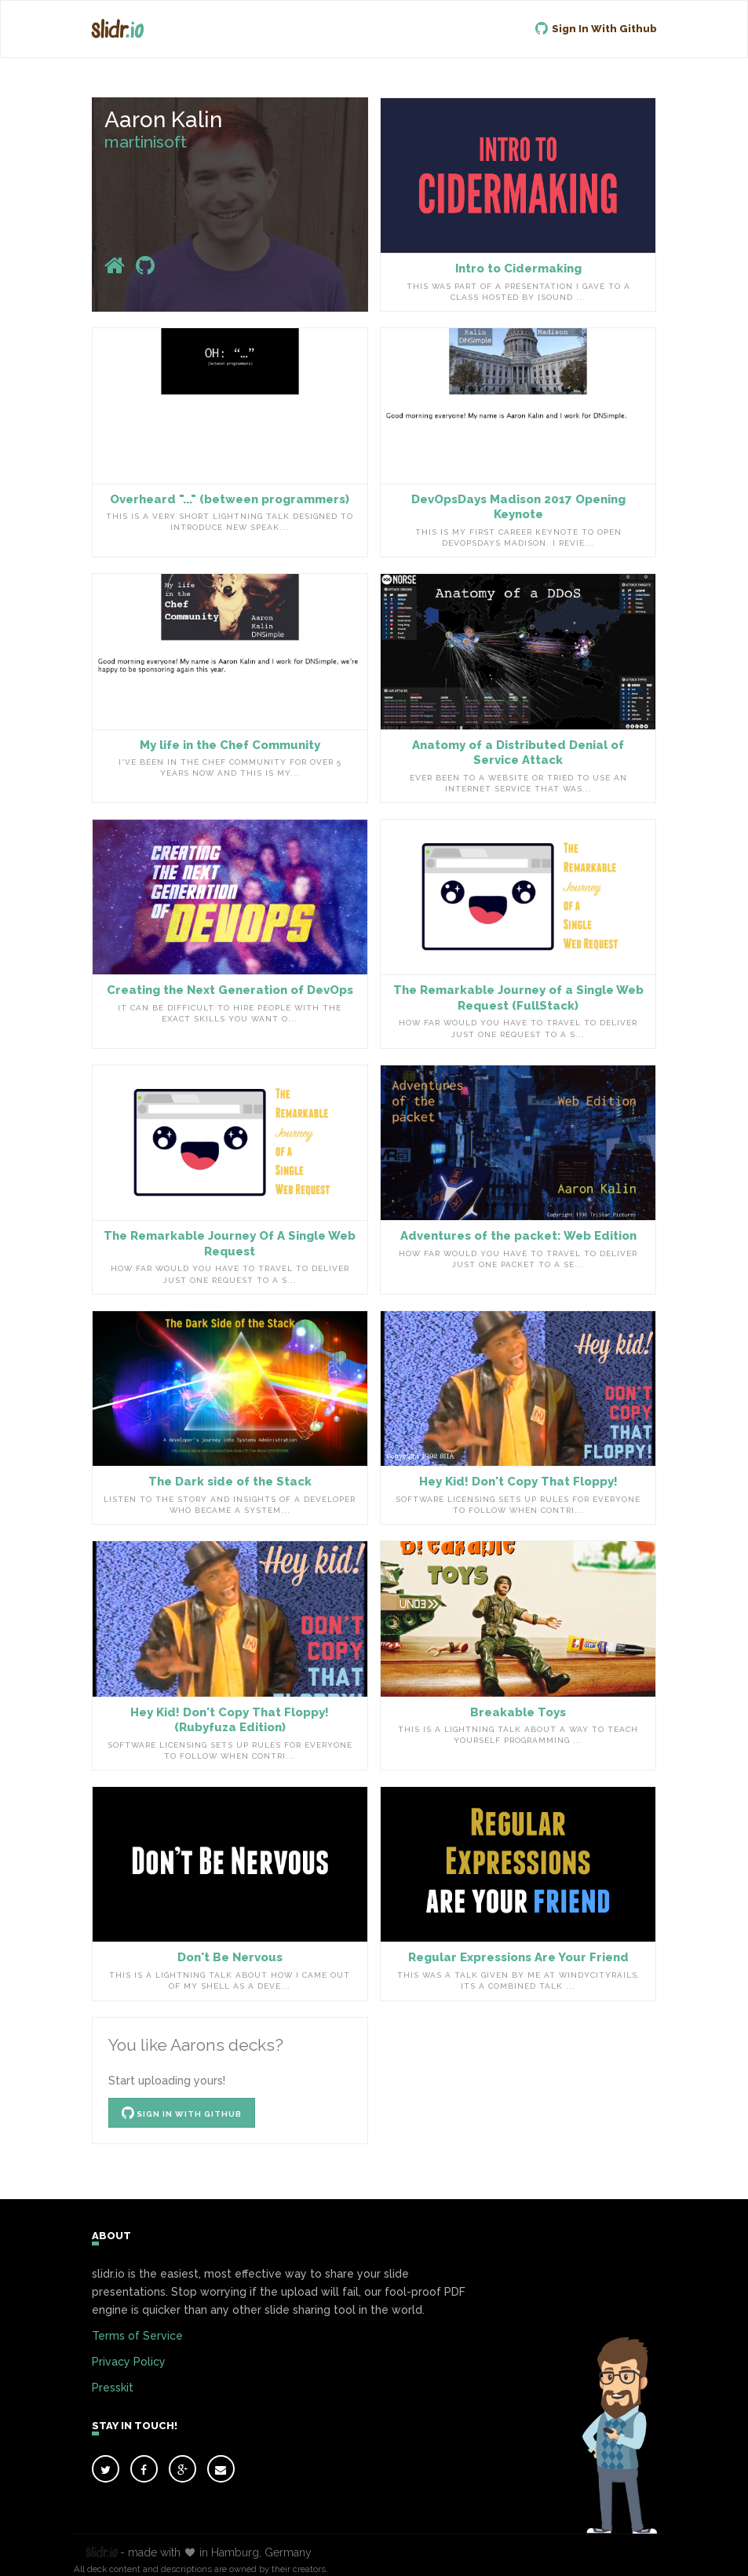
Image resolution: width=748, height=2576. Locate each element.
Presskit (112, 2387)
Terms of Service (137, 2335)
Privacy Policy (129, 2361)
